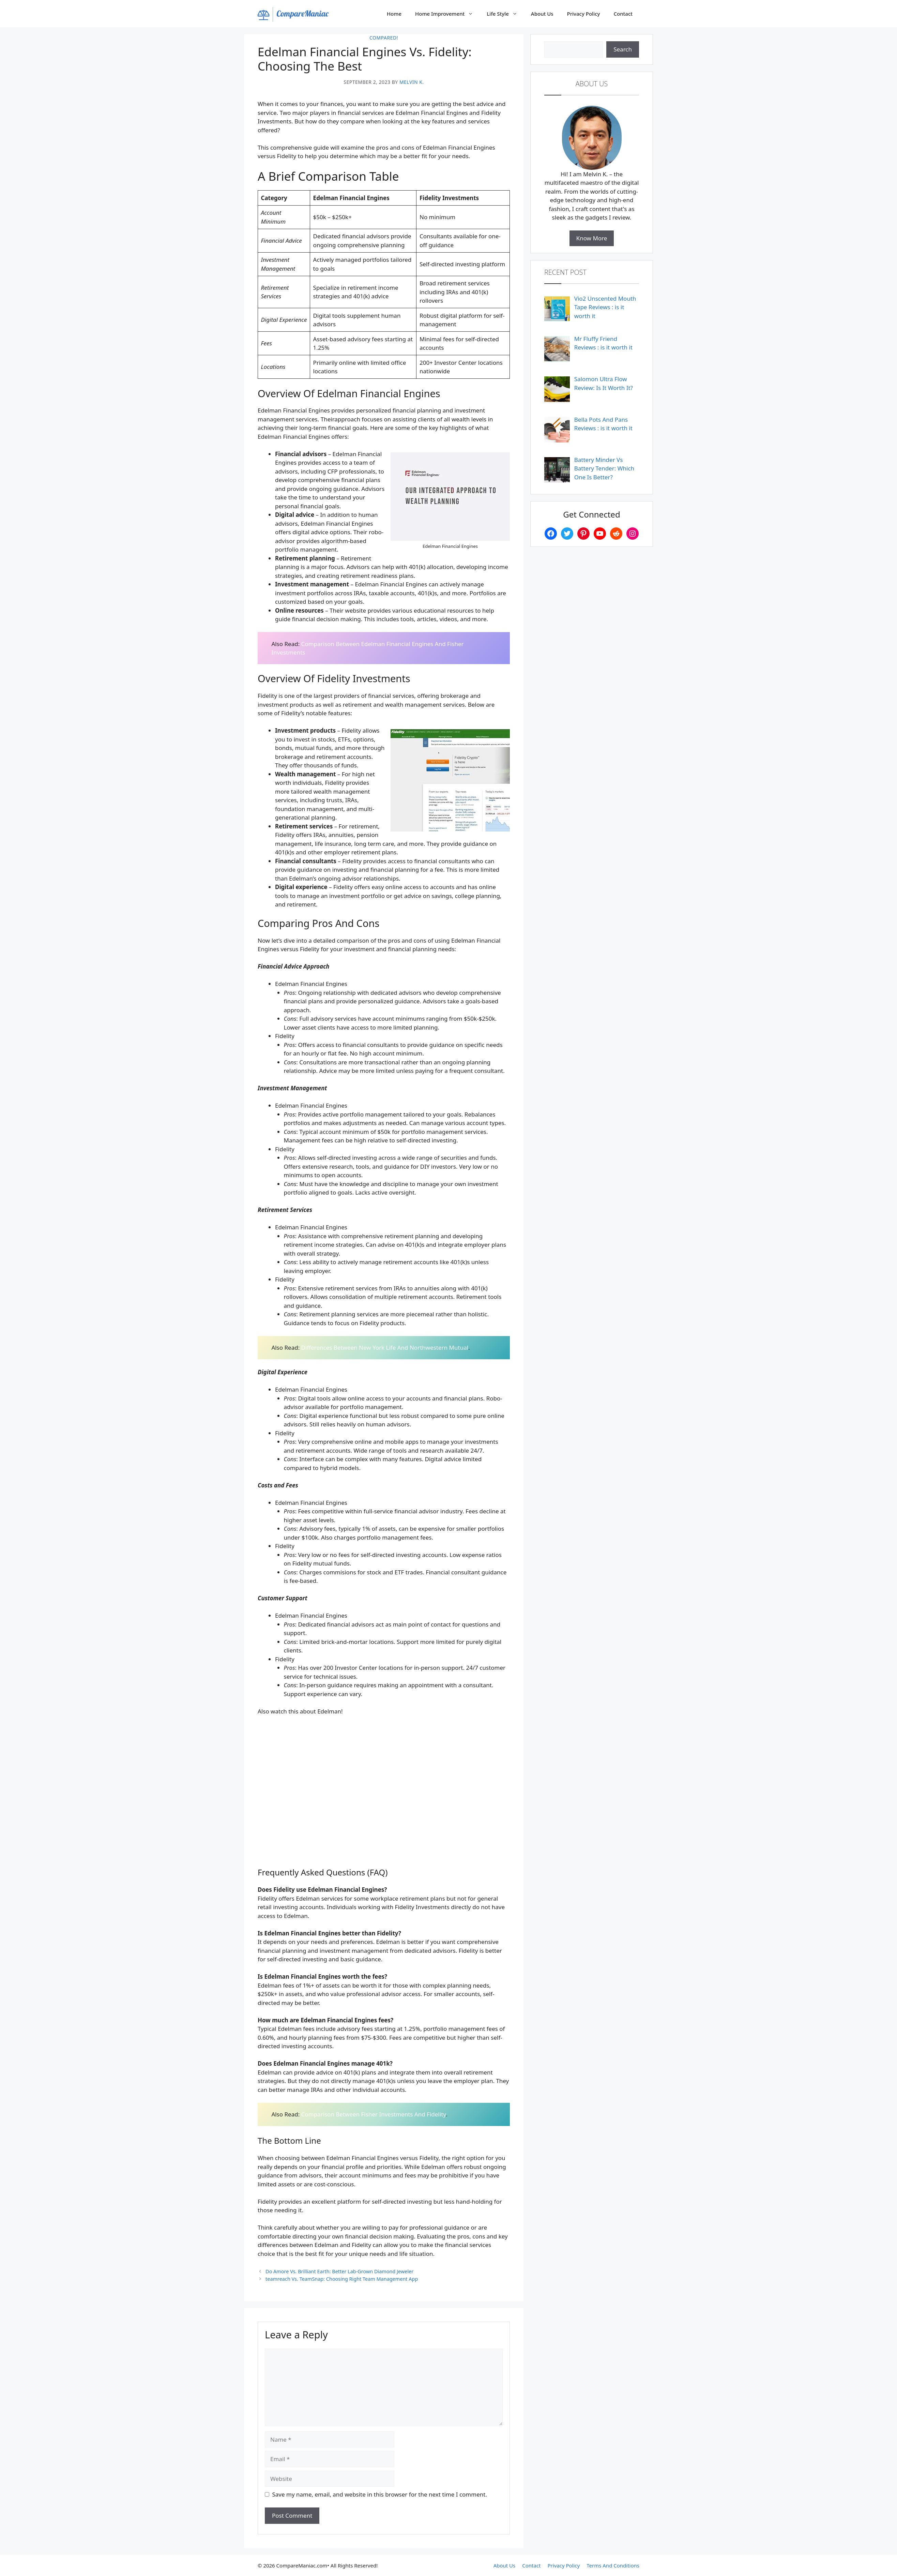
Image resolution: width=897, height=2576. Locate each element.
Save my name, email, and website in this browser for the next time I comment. (379, 2494)
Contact (623, 13)
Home (394, 13)
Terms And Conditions (613, 2565)
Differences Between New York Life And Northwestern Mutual (384, 1347)
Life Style (505, 13)
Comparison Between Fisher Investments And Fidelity (373, 2114)
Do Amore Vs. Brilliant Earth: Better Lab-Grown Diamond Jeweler (339, 2271)
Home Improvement (447, 13)
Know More (591, 238)
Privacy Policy (583, 13)
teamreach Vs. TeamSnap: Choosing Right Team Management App (341, 2279)
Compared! (383, 37)
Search (622, 49)
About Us (542, 13)
